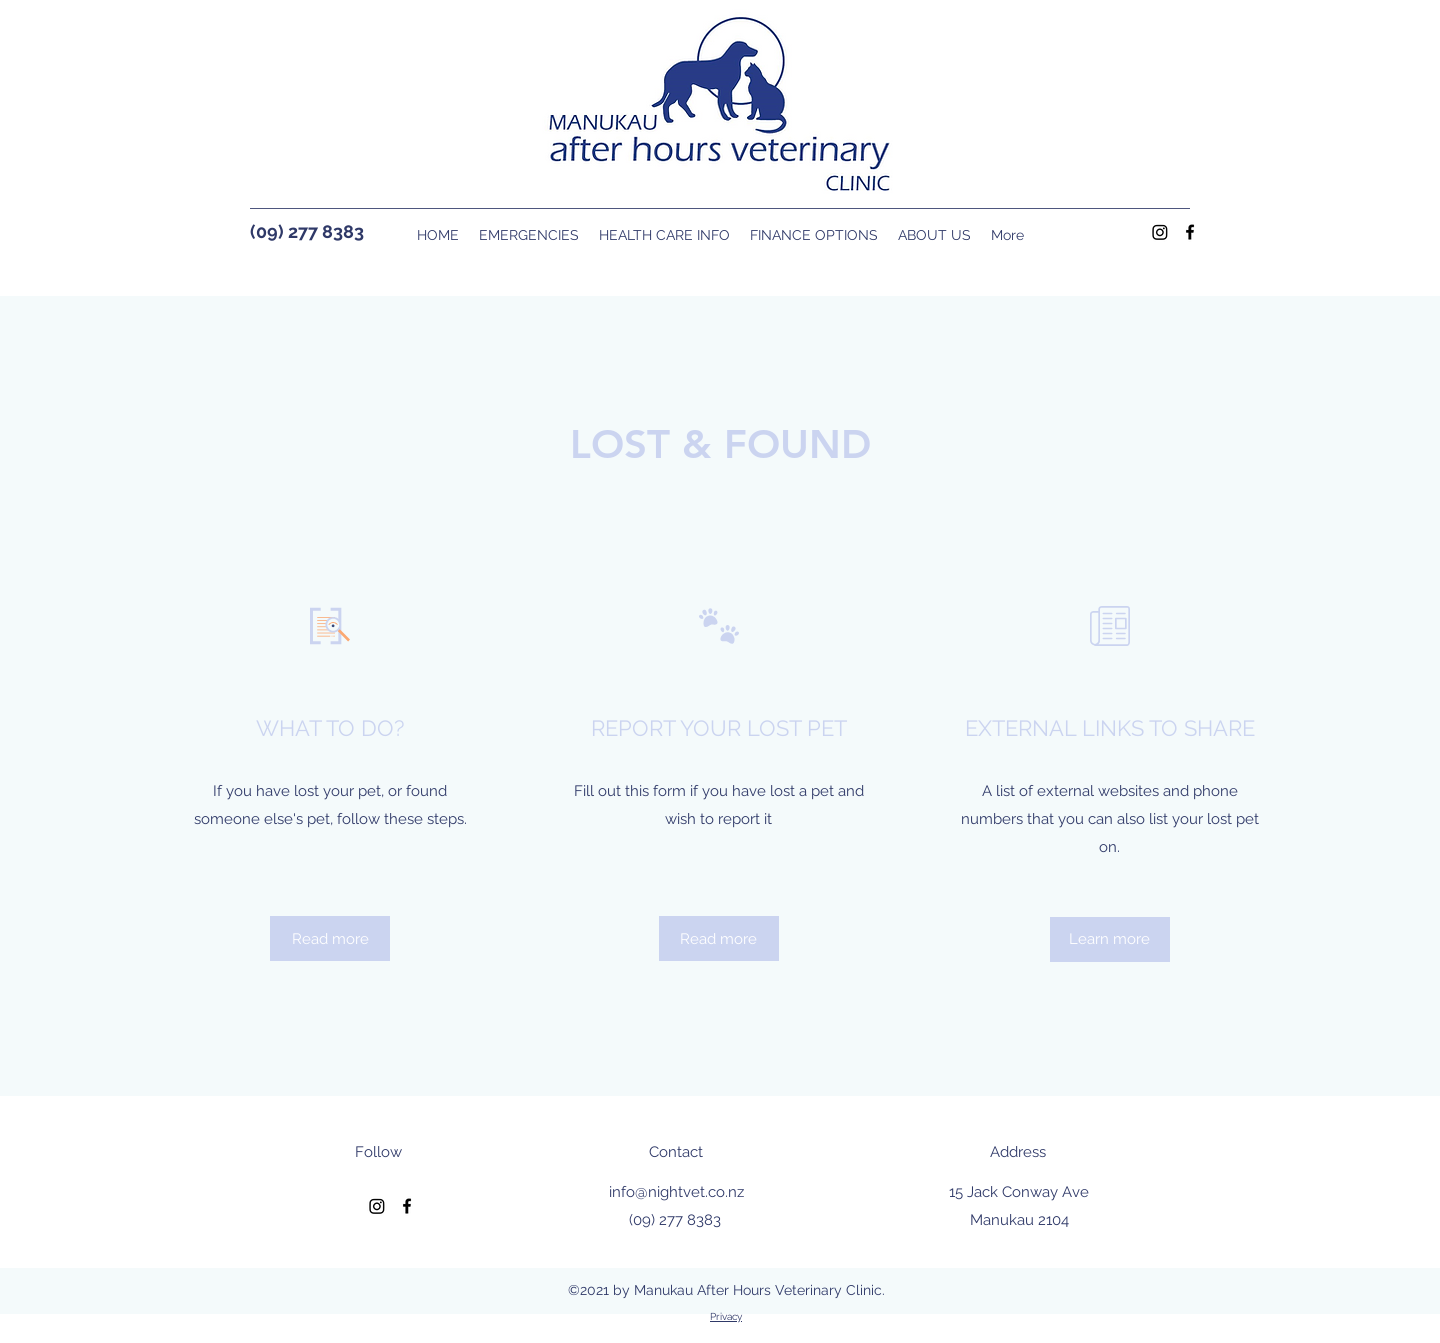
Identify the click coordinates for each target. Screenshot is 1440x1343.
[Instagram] (1160, 232)
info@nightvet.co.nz (676, 1192)
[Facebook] (1190, 232)
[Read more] (330, 938)
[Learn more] (1110, 939)
